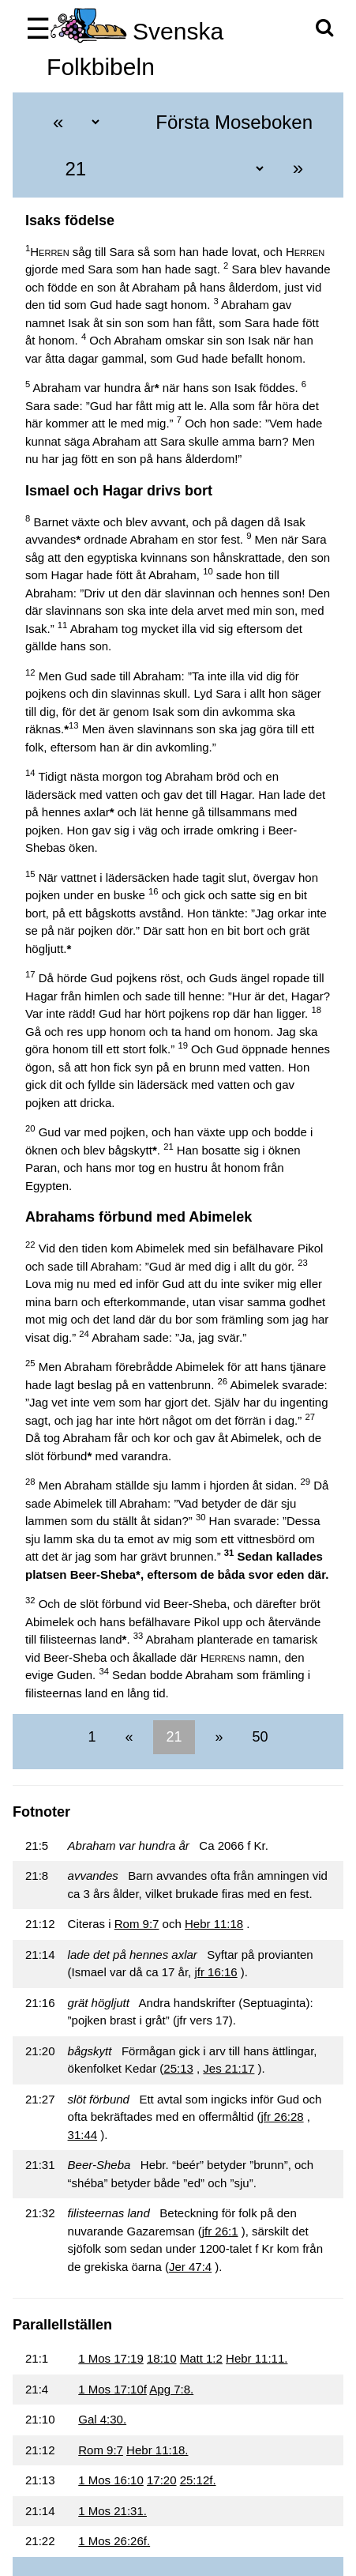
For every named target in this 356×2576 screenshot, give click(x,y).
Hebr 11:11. (256, 2358)
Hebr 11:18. (157, 2450)
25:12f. (198, 2480)
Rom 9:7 (136, 1923)
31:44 (83, 2134)
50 (258, 1737)
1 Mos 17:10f (112, 2389)
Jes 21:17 (228, 2068)
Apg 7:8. (171, 2389)
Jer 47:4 (190, 2266)
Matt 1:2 (201, 2358)
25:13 (178, 2068)
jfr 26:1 (220, 2231)
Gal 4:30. (102, 2419)
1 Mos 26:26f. (114, 2541)
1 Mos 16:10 (111, 2480)
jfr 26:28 (281, 2116)
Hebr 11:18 (214, 1923)
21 (174, 1737)
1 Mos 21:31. (112, 2511)
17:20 (162, 2480)
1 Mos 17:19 (111, 2358)
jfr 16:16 (215, 1972)
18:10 (162, 2358)
